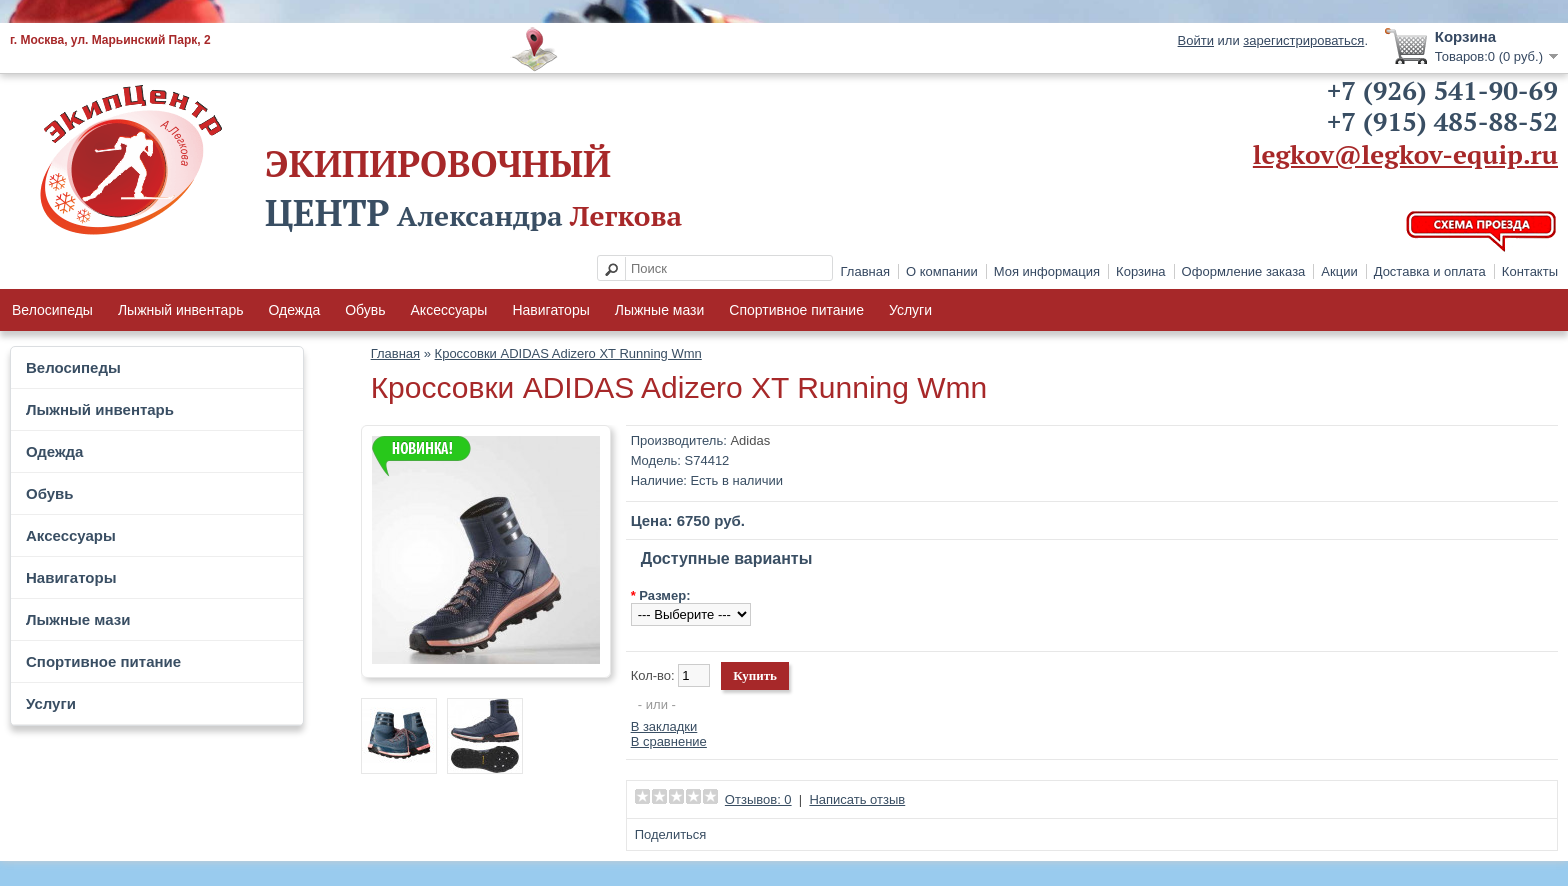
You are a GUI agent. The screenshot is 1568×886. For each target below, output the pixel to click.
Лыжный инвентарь (181, 310)
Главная (865, 271)
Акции (1339, 271)
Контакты (1530, 271)
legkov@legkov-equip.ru (1405, 154)
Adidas (750, 440)
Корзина (1141, 271)
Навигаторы (550, 310)
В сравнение (669, 741)
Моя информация (1047, 271)
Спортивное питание (796, 310)
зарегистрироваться (1303, 40)
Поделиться (671, 834)
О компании (942, 271)
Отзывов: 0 (758, 799)
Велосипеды (52, 310)
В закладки (664, 726)
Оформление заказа (1244, 271)
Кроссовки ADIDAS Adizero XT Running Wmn (568, 353)
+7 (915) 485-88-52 (1442, 121)
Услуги (910, 310)
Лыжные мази (660, 310)
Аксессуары (449, 310)
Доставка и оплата (1430, 271)
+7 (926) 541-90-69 (1442, 90)
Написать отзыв (857, 799)
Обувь (365, 310)
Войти (1196, 40)
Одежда (294, 310)
